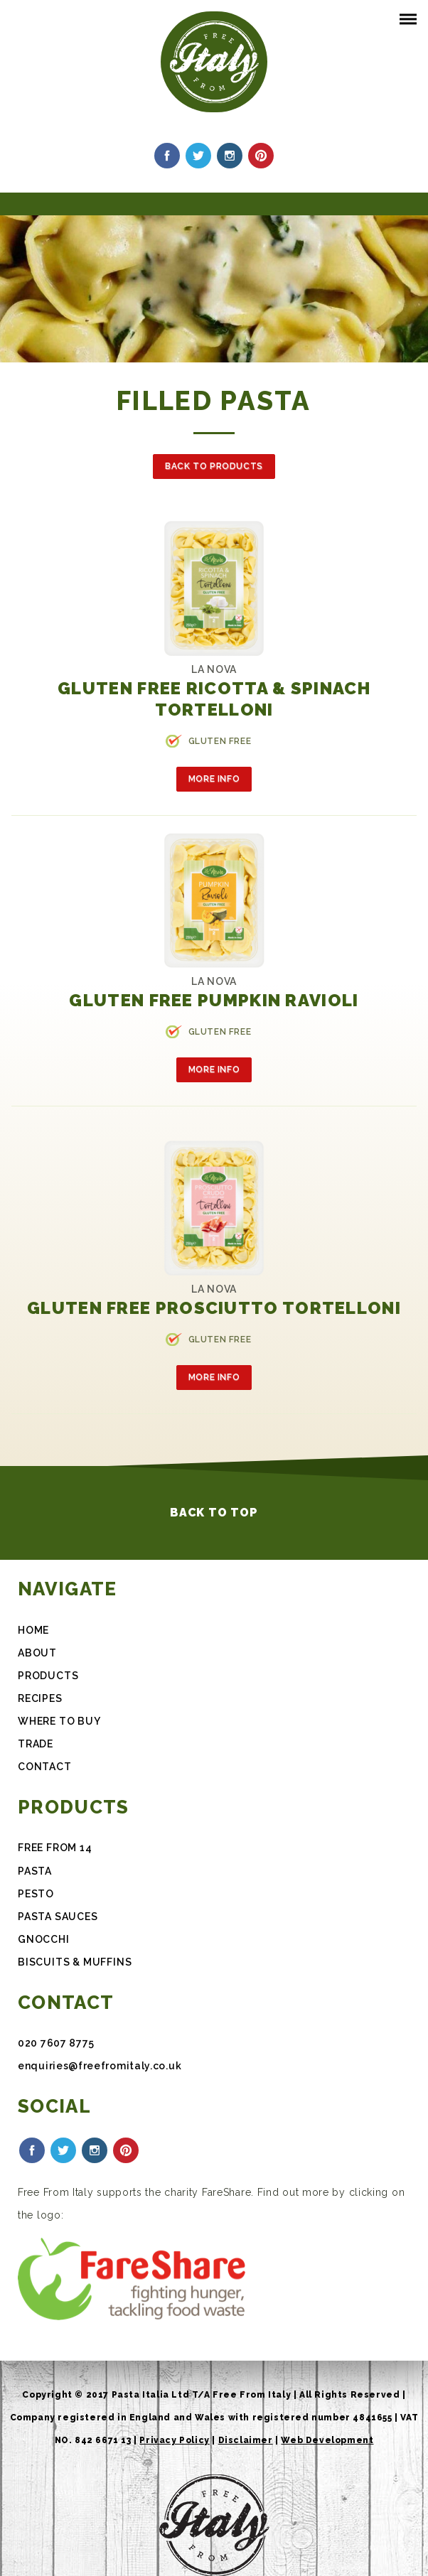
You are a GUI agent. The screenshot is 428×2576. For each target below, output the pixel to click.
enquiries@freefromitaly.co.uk (99, 2065)
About (37, 1653)
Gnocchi (44, 1939)
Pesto (36, 1893)
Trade (35, 1744)
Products (48, 1675)
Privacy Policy (174, 2440)
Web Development (327, 2440)
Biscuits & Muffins (75, 1962)
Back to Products (214, 466)
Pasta (35, 1871)
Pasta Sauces (58, 1916)
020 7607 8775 (56, 2043)
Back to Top (214, 1512)
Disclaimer (245, 2440)
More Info (214, 779)
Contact (45, 1766)
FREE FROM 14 (55, 1847)
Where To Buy (59, 1721)
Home (33, 1630)
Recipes (40, 1698)
